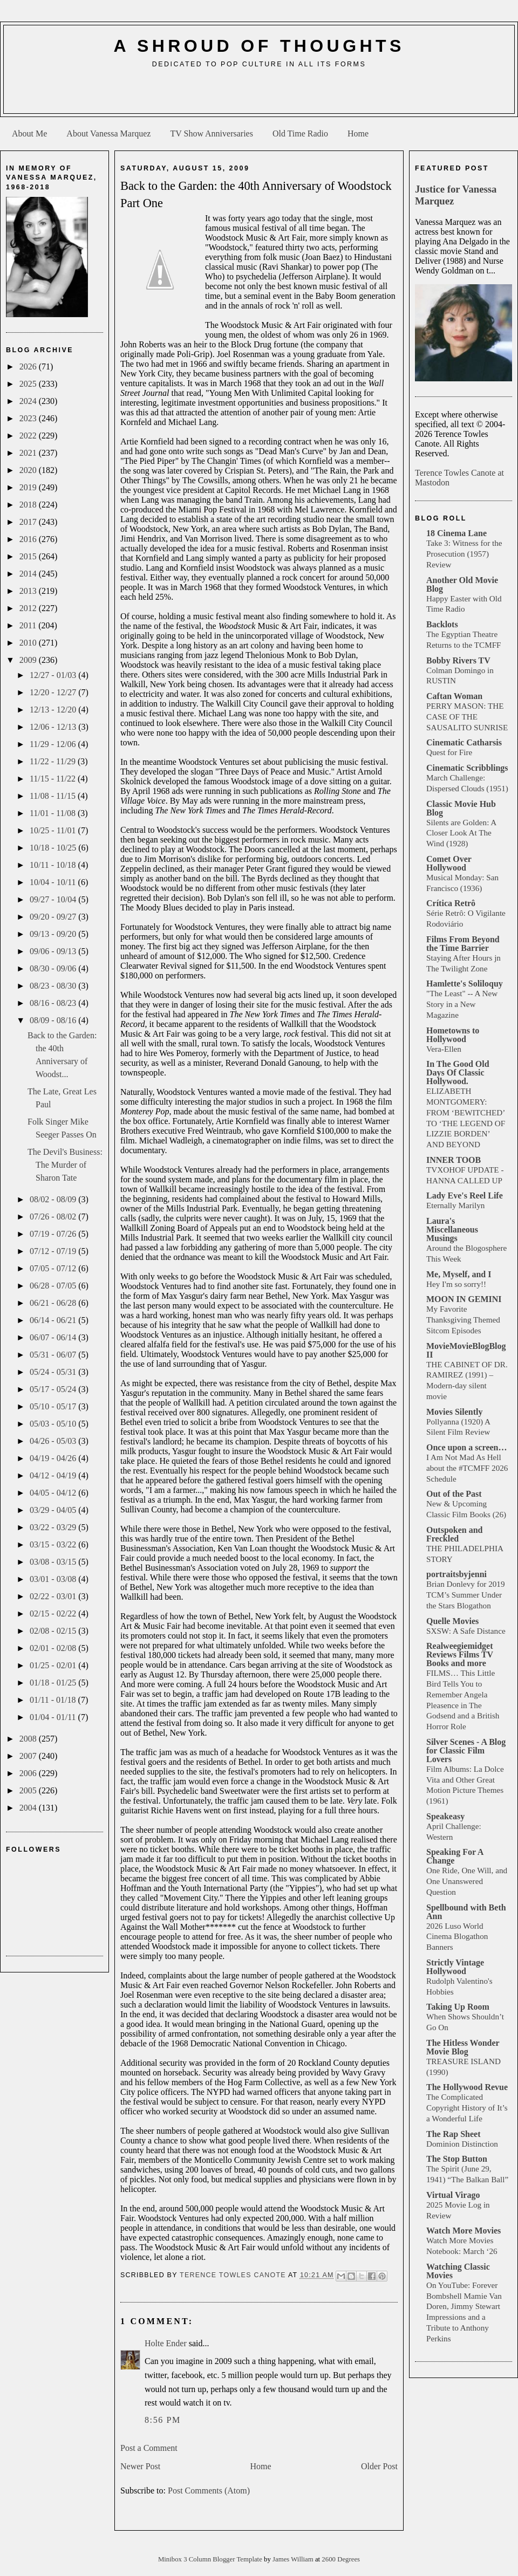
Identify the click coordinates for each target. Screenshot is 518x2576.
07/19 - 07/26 (54, 1233)
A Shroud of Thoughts (258, 46)
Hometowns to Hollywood (452, 1035)
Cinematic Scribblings (467, 767)
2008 (29, 1738)
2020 (29, 470)
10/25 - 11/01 (54, 830)
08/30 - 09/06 (54, 968)
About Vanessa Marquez (108, 133)
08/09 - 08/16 (54, 1020)
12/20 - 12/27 (54, 692)
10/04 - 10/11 (54, 882)
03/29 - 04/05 (54, 1510)
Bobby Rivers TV (458, 660)
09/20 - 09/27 (54, 916)
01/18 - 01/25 (54, 1682)
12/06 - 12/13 (54, 726)
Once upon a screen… (466, 1447)
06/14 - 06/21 (54, 1320)
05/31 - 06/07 (54, 1354)
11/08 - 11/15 (54, 795)
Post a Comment (149, 2447)
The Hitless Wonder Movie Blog (462, 2047)
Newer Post (140, 2466)
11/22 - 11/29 (54, 761)
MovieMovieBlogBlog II (466, 1350)
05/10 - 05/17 (54, 1406)
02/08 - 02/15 (54, 1630)
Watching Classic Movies (458, 2271)
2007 (29, 1755)
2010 (29, 642)
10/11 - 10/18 (54, 864)
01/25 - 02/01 (54, 1665)
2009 (29, 659)
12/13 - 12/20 (54, 709)
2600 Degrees (341, 2559)
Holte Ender (166, 2343)
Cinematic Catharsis (464, 742)
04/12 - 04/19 (54, 1475)
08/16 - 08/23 (54, 1003)
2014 (29, 573)
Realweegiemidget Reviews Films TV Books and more (459, 1654)
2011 (28, 625)
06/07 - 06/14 (54, 1337)
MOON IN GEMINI (464, 1299)
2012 (29, 608)
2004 (29, 1807)
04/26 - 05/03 (54, 1440)
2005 (29, 1790)
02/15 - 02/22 (54, 1613)
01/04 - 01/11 (54, 1717)
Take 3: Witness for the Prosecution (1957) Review (464, 553)
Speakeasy (445, 1816)
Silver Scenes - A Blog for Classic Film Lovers (466, 1750)
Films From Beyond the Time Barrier (463, 944)
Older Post (379, 2466)
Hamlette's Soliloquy (464, 983)
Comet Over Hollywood (449, 863)
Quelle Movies (452, 1621)
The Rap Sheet (453, 2134)
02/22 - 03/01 (54, 1596)
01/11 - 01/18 (54, 1699)
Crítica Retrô (450, 903)
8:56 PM (163, 2419)
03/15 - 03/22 (54, 1544)
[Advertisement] (259, 95)
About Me (29, 133)
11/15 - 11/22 (54, 778)
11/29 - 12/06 (54, 744)
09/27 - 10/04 (54, 899)
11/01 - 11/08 (54, 813)
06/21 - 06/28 (54, 1302)
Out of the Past (454, 1493)
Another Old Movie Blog (462, 584)
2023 (29, 418)
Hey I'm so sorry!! (456, 1284)
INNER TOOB (453, 1159)
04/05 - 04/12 (54, 1492)
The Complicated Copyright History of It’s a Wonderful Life (467, 2107)
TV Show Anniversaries (211, 133)
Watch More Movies (463, 2230)
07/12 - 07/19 (54, 1251)
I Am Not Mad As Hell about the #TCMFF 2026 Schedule (467, 1468)
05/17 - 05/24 (54, 1389)
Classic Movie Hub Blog (461, 808)
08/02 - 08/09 (54, 1199)
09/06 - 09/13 (54, 951)
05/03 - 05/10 (54, 1423)
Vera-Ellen (443, 1048)
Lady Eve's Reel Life (464, 1195)
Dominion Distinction (462, 2143)
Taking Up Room (457, 2006)
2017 (29, 521)
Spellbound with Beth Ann (466, 1912)
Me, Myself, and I (458, 1274)
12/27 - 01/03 (54, 675)
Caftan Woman (454, 696)
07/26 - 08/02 (54, 1216)
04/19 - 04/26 (54, 1458)
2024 (29, 401)
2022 (29, 435)
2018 (29, 504)
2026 (29, 366)
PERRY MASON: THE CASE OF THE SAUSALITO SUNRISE (467, 716)
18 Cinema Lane (456, 533)
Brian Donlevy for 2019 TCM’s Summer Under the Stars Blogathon (465, 1594)
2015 (29, 556)
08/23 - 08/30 (54, 985)
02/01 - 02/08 (54, 1648)
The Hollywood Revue (467, 2087)
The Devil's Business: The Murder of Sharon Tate (65, 1164)
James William (293, 2559)
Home (358, 133)
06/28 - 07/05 (54, 1285)
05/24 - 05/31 (54, 1371)
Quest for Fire (449, 752)
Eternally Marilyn (455, 1205)
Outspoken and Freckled (454, 1534)
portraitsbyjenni (456, 1574)
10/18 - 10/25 (54, 847)
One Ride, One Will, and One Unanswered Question (466, 1881)
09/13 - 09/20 (54, 933)
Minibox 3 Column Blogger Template (211, 2559)
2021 (29, 452)
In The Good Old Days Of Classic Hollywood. (457, 1072)
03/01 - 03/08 (54, 1579)
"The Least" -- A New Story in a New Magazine (461, 1004)
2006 (29, 1773)
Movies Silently (454, 1411)
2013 (29, 590)
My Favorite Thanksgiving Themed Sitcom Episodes (463, 1319)
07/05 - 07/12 (54, 1268)
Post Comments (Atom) (209, 2490)
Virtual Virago (453, 2195)
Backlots (442, 624)
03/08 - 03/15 (54, 1561)
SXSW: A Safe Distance (466, 1630)
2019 (29, 487)
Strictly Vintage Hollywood (455, 1967)
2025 (29, 383)
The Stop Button (456, 2158)
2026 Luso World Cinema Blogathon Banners (457, 1936)
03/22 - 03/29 (54, 1527)
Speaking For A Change (454, 1856)
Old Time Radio (300, 133)
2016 (29, 539)
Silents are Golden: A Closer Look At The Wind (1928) (461, 833)
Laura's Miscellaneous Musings (452, 1229)
